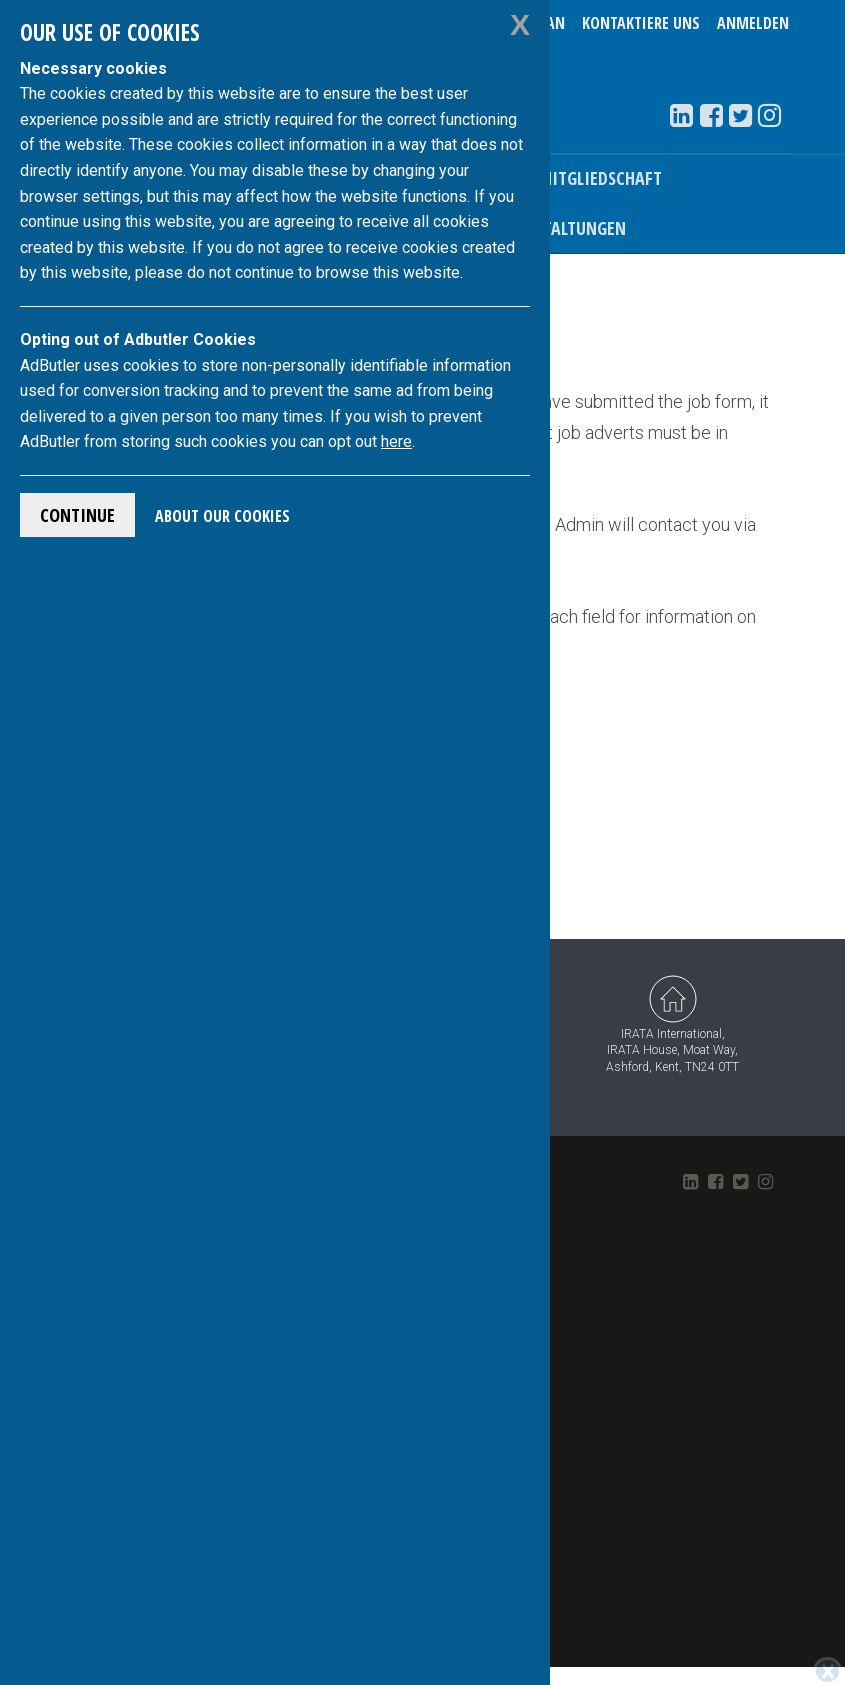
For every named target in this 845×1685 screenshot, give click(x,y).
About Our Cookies (222, 516)
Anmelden (753, 23)
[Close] (827, 1635)
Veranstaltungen (557, 228)
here (396, 441)
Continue (77, 515)
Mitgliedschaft (600, 178)
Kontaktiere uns (641, 23)
